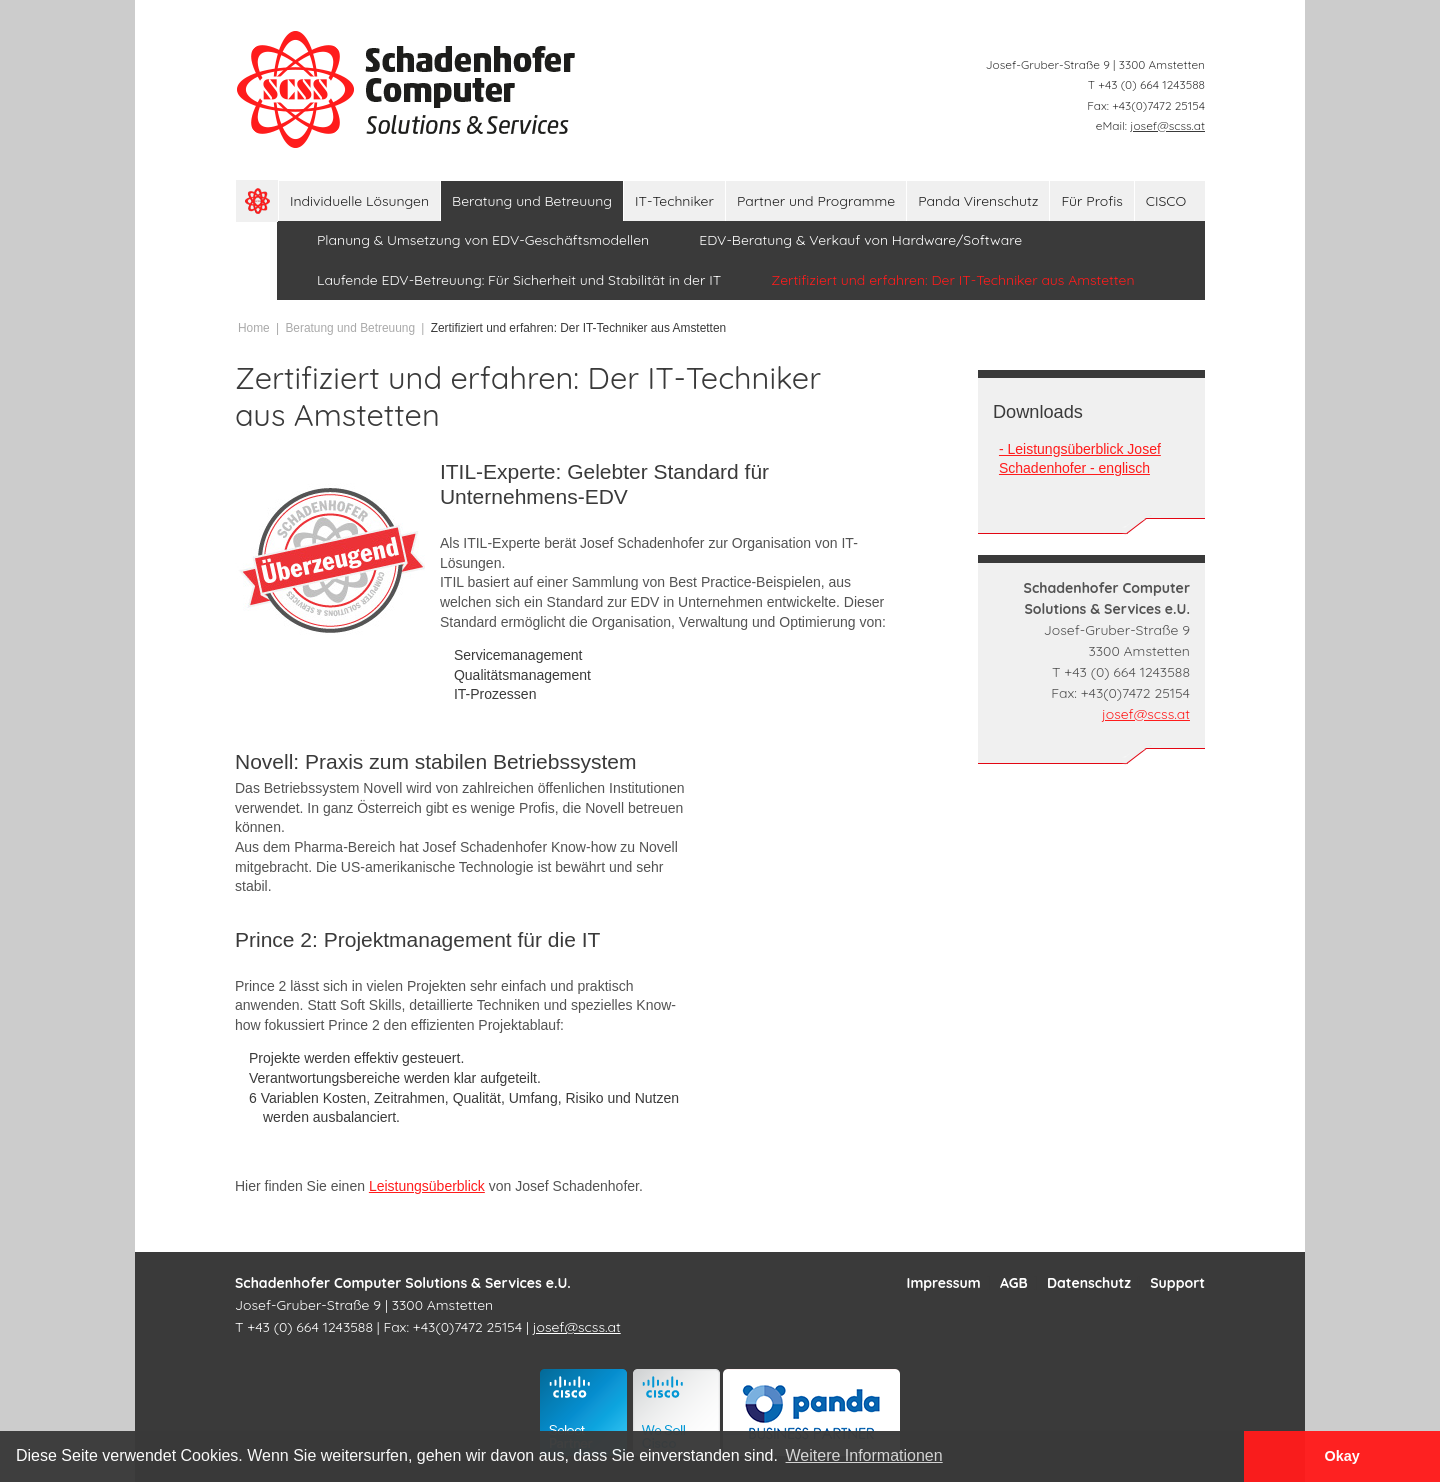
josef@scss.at (1167, 125)
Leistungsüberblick (427, 1186)
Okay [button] (1341, 1456)
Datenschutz (1089, 1283)
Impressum (944, 1283)
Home (254, 328)
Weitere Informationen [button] (864, 1455)
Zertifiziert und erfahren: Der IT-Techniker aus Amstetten (578, 328)
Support (1177, 1283)
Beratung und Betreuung (350, 328)
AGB (1014, 1283)
